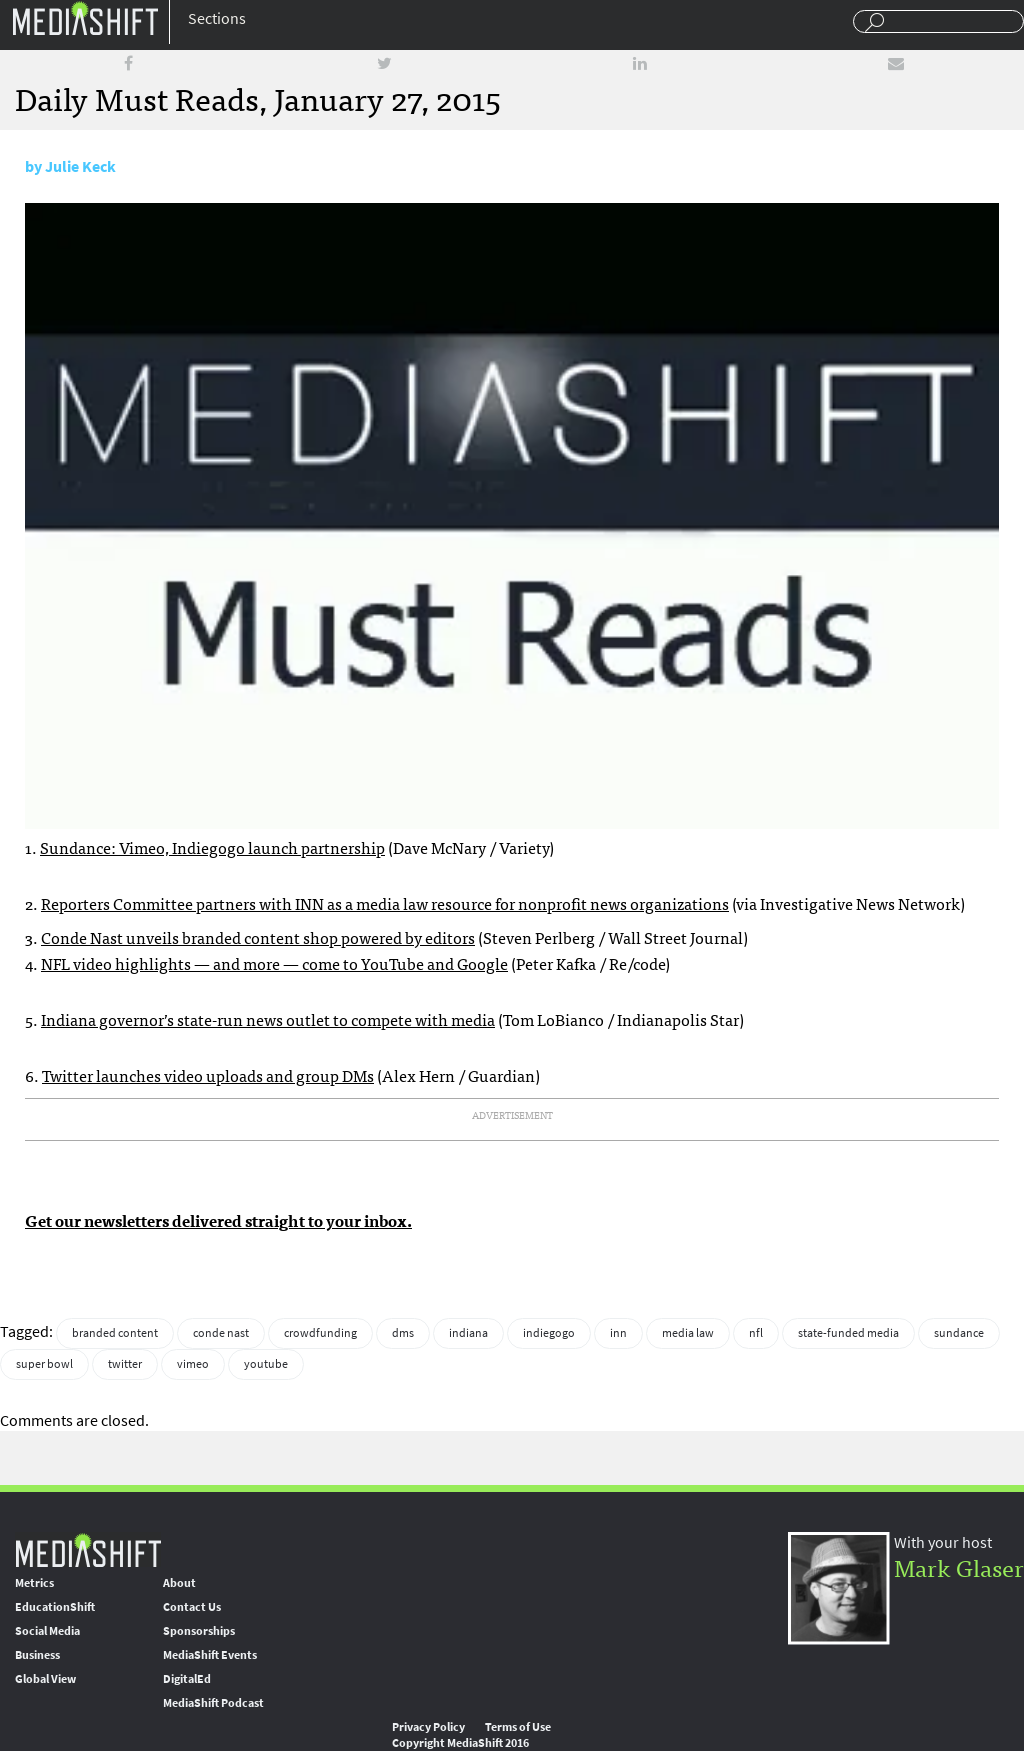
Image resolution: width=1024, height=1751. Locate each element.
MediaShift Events (210, 1655)
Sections (217, 18)
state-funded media (848, 1333)
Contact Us (192, 1607)
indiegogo (549, 1333)
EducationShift (55, 1607)
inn (618, 1333)
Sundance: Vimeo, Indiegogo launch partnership (212, 847)
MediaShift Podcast (213, 1703)
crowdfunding (320, 1333)
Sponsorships (199, 1631)
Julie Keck (80, 166)
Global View (45, 1679)
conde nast (221, 1333)
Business (37, 1655)
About (179, 1583)
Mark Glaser (959, 1566)
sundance (959, 1333)
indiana (468, 1333)
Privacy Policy (428, 1727)
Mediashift (85, 17)
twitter (125, 1364)
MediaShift (88, 1549)
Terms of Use (518, 1727)
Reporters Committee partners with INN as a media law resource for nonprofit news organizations (385, 903)
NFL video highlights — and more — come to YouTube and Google (274, 963)
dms (403, 1333)
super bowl (44, 1364)
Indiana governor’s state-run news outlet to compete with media (268, 1019)
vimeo (193, 1364)
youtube (266, 1364)
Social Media (47, 1631)
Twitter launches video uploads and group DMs (208, 1075)
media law (688, 1333)
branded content (115, 1333)
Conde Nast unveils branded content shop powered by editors (258, 937)
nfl (756, 1333)
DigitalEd (187, 1679)
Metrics (34, 1583)
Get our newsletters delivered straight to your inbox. (218, 1220)
